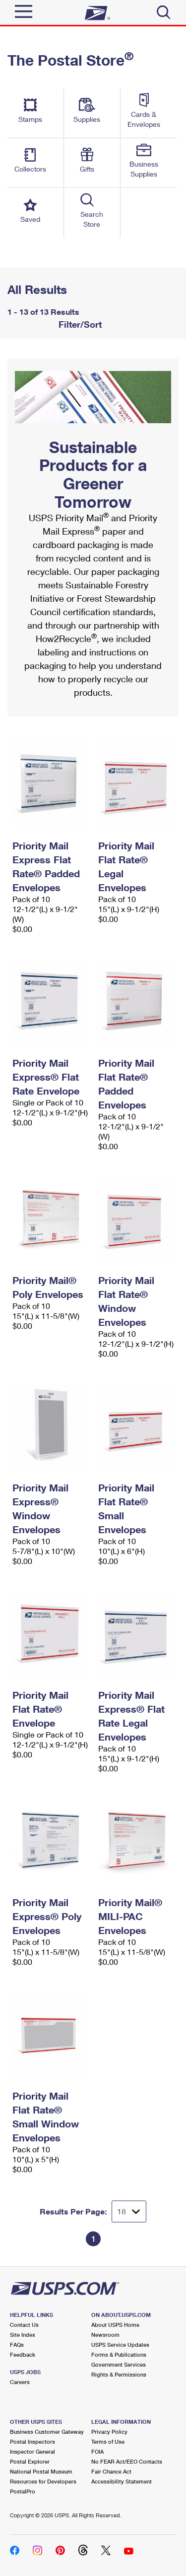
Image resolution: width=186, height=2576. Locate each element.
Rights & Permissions (118, 2374)
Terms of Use (107, 2441)
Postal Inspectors (32, 2441)
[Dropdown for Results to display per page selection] (129, 2211)
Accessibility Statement (121, 2481)
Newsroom (105, 2334)
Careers (20, 2382)
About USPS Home (115, 2324)
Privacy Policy (109, 2431)
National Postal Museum (41, 2471)
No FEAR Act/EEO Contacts (126, 2461)
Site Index (22, 2334)
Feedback (22, 2354)
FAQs (17, 2344)
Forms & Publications (118, 2354)
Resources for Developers (43, 2481)
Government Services (118, 2364)
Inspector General (32, 2451)
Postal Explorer (30, 2461)
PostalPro (22, 2491)
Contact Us (24, 2324)
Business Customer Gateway (47, 2431)
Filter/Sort (79, 324)
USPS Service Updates (120, 2344)
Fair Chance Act (111, 2471)
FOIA (97, 2451)
